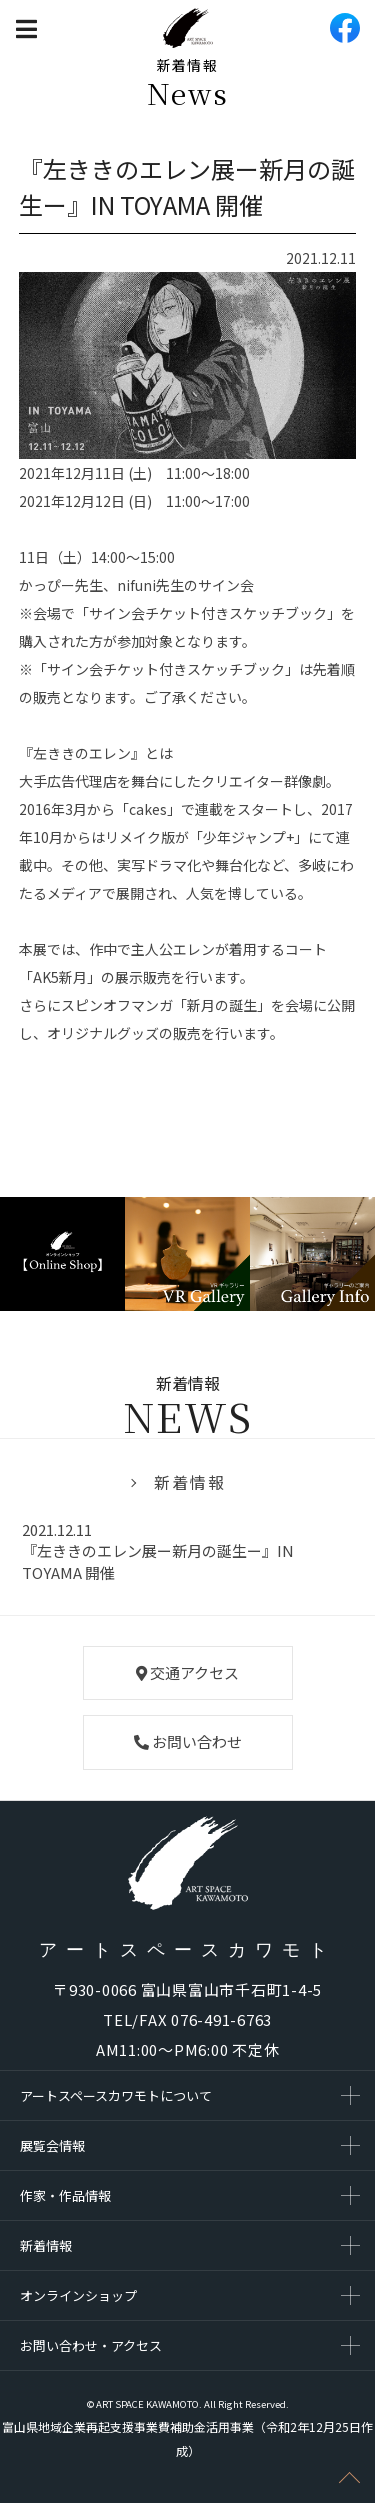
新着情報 (190, 1482)
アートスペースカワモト (187, 1950)
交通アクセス (187, 1672)
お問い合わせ (188, 1741)
